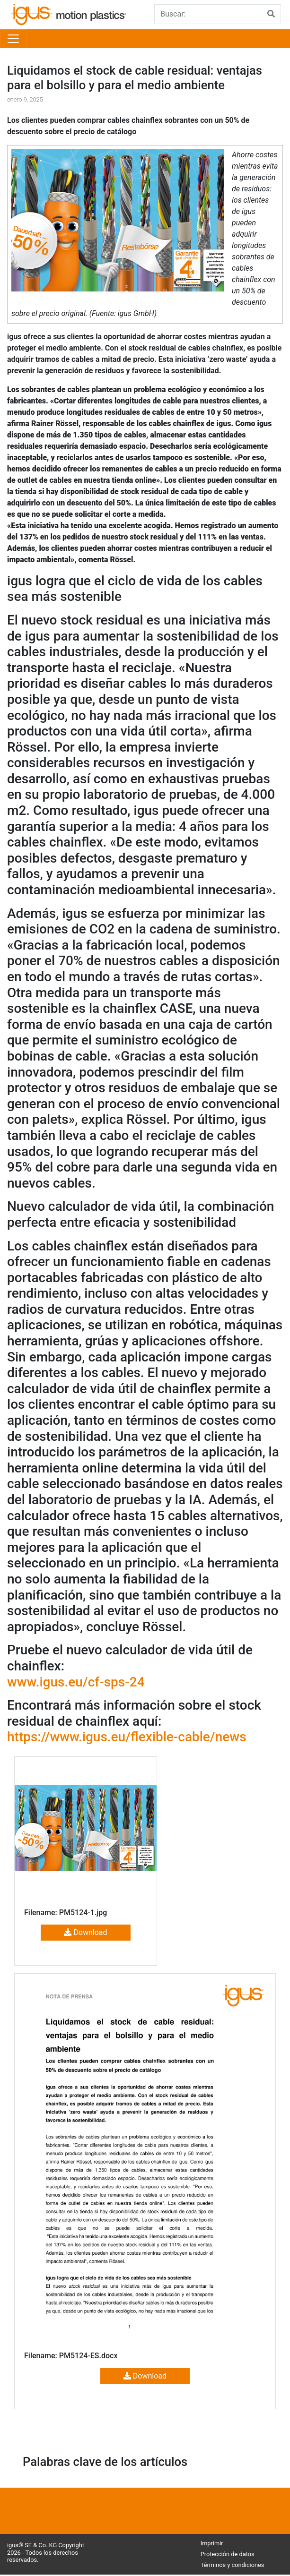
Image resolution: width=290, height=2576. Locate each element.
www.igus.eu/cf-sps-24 (76, 1682)
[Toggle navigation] (13, 38)
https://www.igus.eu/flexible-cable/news (126, 1737)
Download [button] (85, 1932)
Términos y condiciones (232, 2564)
